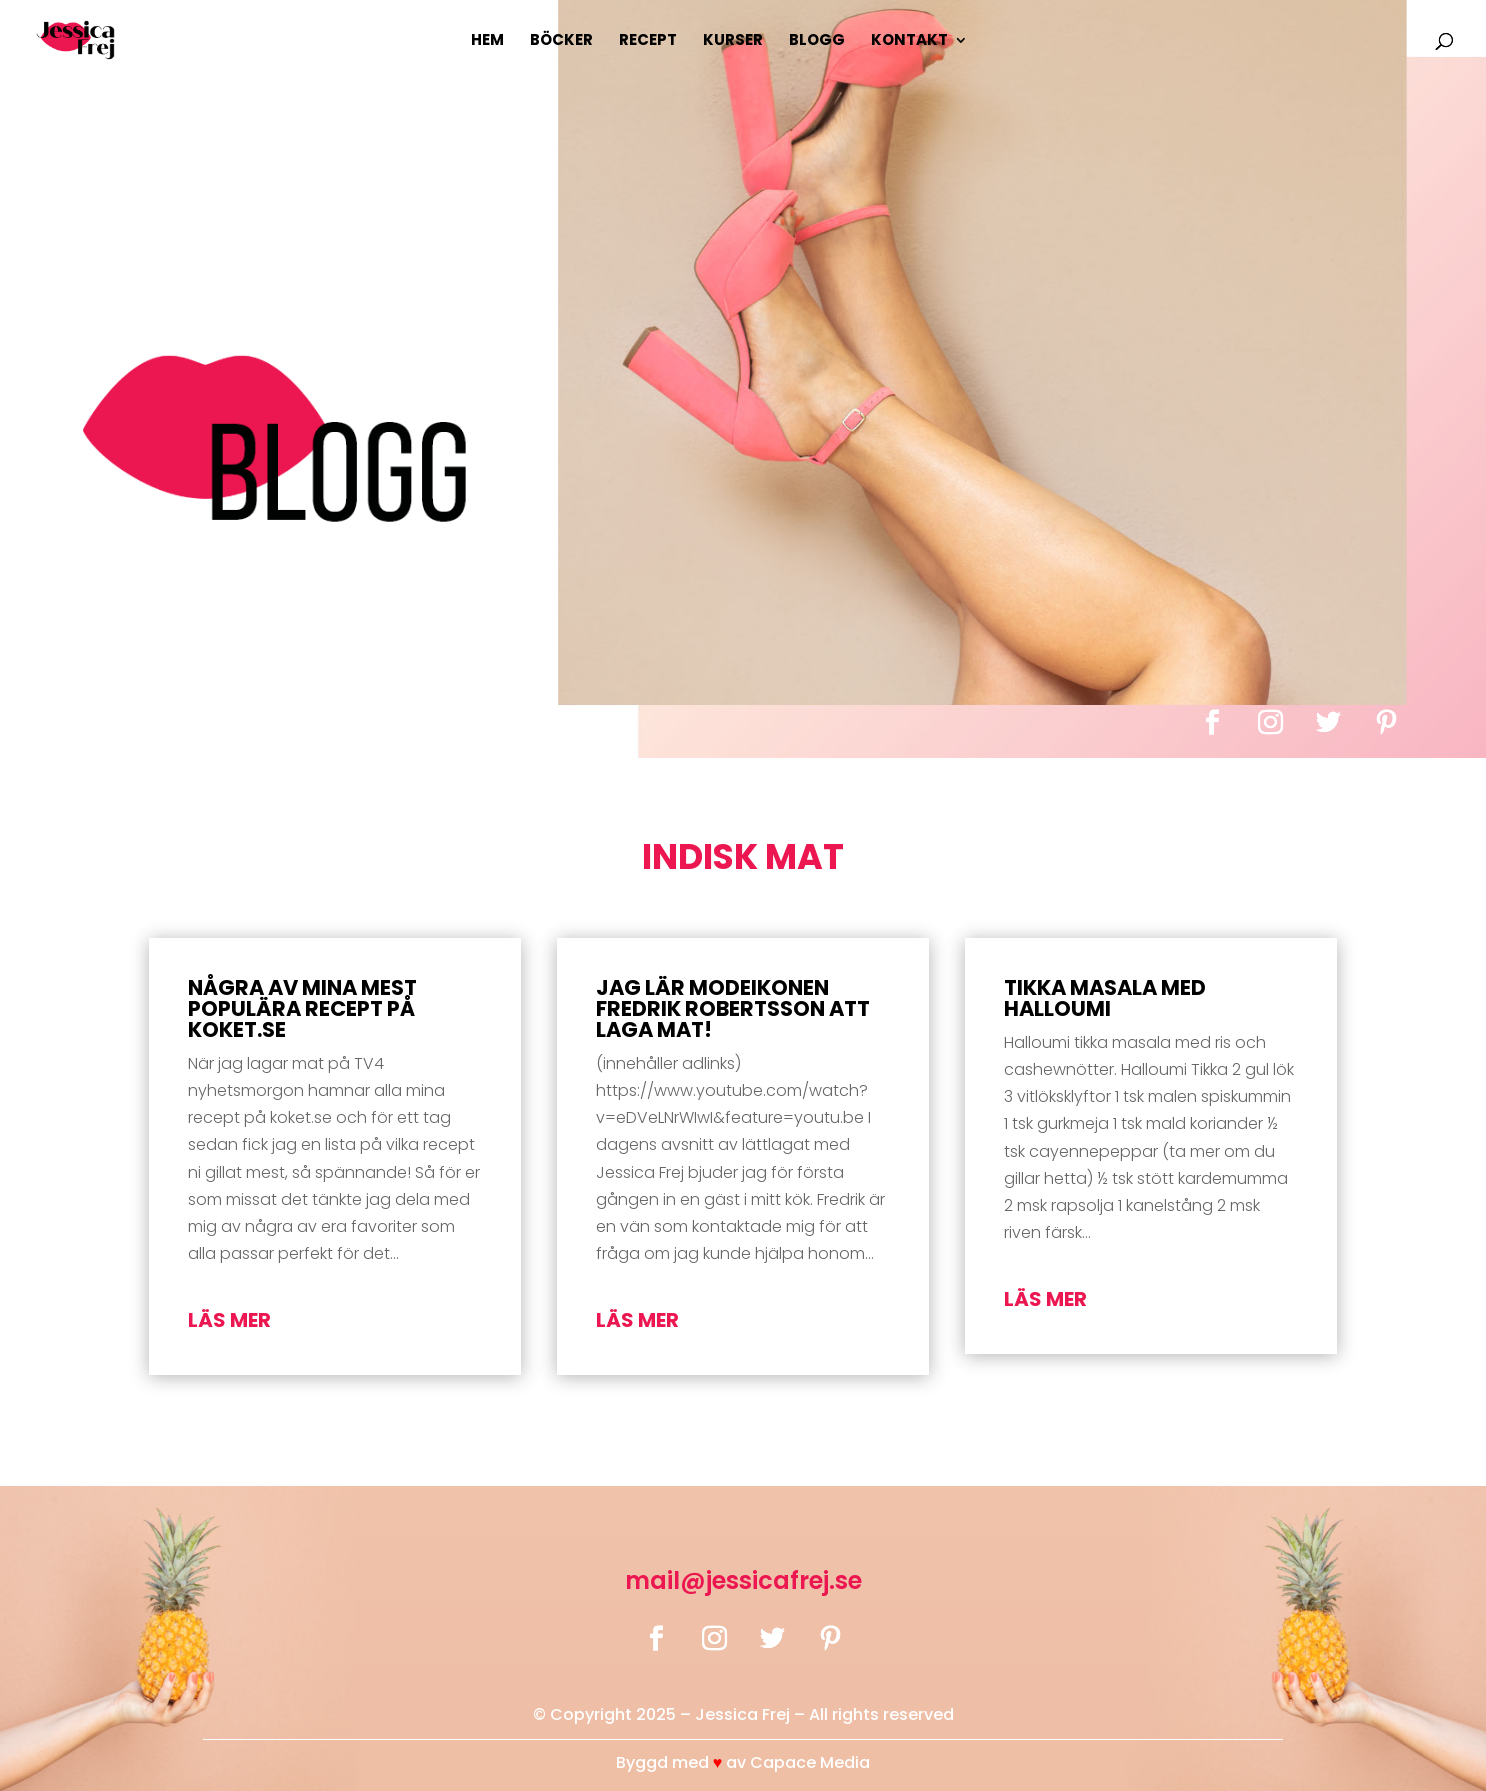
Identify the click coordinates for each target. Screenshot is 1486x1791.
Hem (487, 41)
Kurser (733, 41)
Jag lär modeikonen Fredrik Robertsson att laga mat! (733, 1008)
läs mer (229, 1320)
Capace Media (810, 1762)
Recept (648, 41)
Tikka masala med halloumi (1105, 998)
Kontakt (909, 41)
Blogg (817, 41)
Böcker (561, 41)
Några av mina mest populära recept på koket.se (302, 1008)
